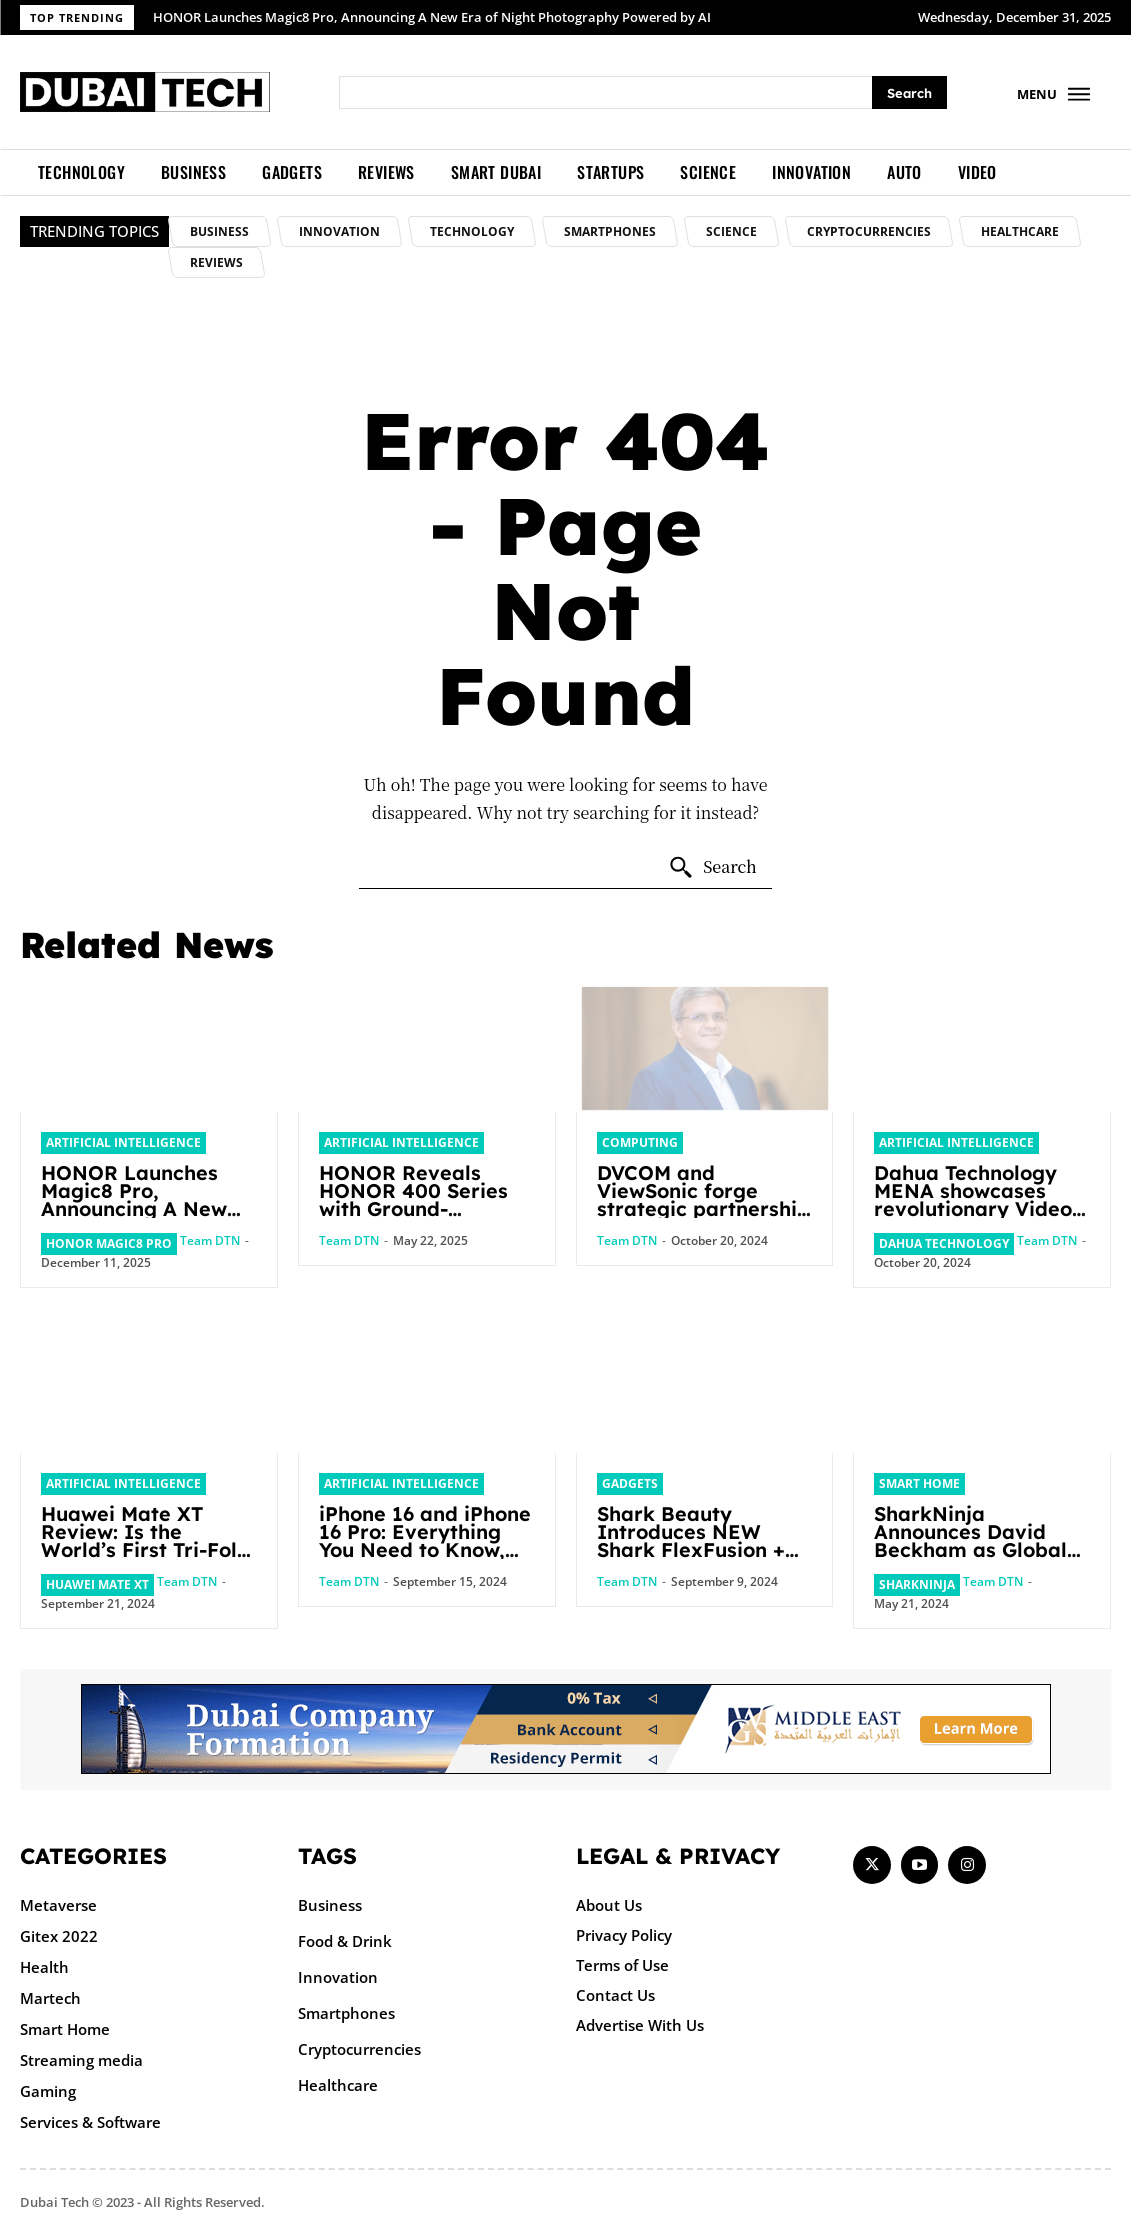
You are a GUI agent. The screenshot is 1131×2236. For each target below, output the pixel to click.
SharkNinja (917, 1584)
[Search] (909, 92)
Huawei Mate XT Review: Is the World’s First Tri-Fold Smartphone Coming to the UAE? (147, 1549)
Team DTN (210, 1240)
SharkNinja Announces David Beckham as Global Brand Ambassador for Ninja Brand (971, 1549)
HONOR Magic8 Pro (109, 1243)
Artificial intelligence (123, 1142)
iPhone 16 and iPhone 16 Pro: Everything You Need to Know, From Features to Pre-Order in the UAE (426, 1549)
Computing (640, 1142)
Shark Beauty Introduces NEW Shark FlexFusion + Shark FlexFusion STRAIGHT (692, 1549)
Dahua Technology (944, 1243)
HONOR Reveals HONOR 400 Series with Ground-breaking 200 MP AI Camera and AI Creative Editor (419, 1217)
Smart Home (919, 1483)
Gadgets (630, 1483)
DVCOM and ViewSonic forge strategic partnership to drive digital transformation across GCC (703, 1217)
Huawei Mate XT (97, 1584)
